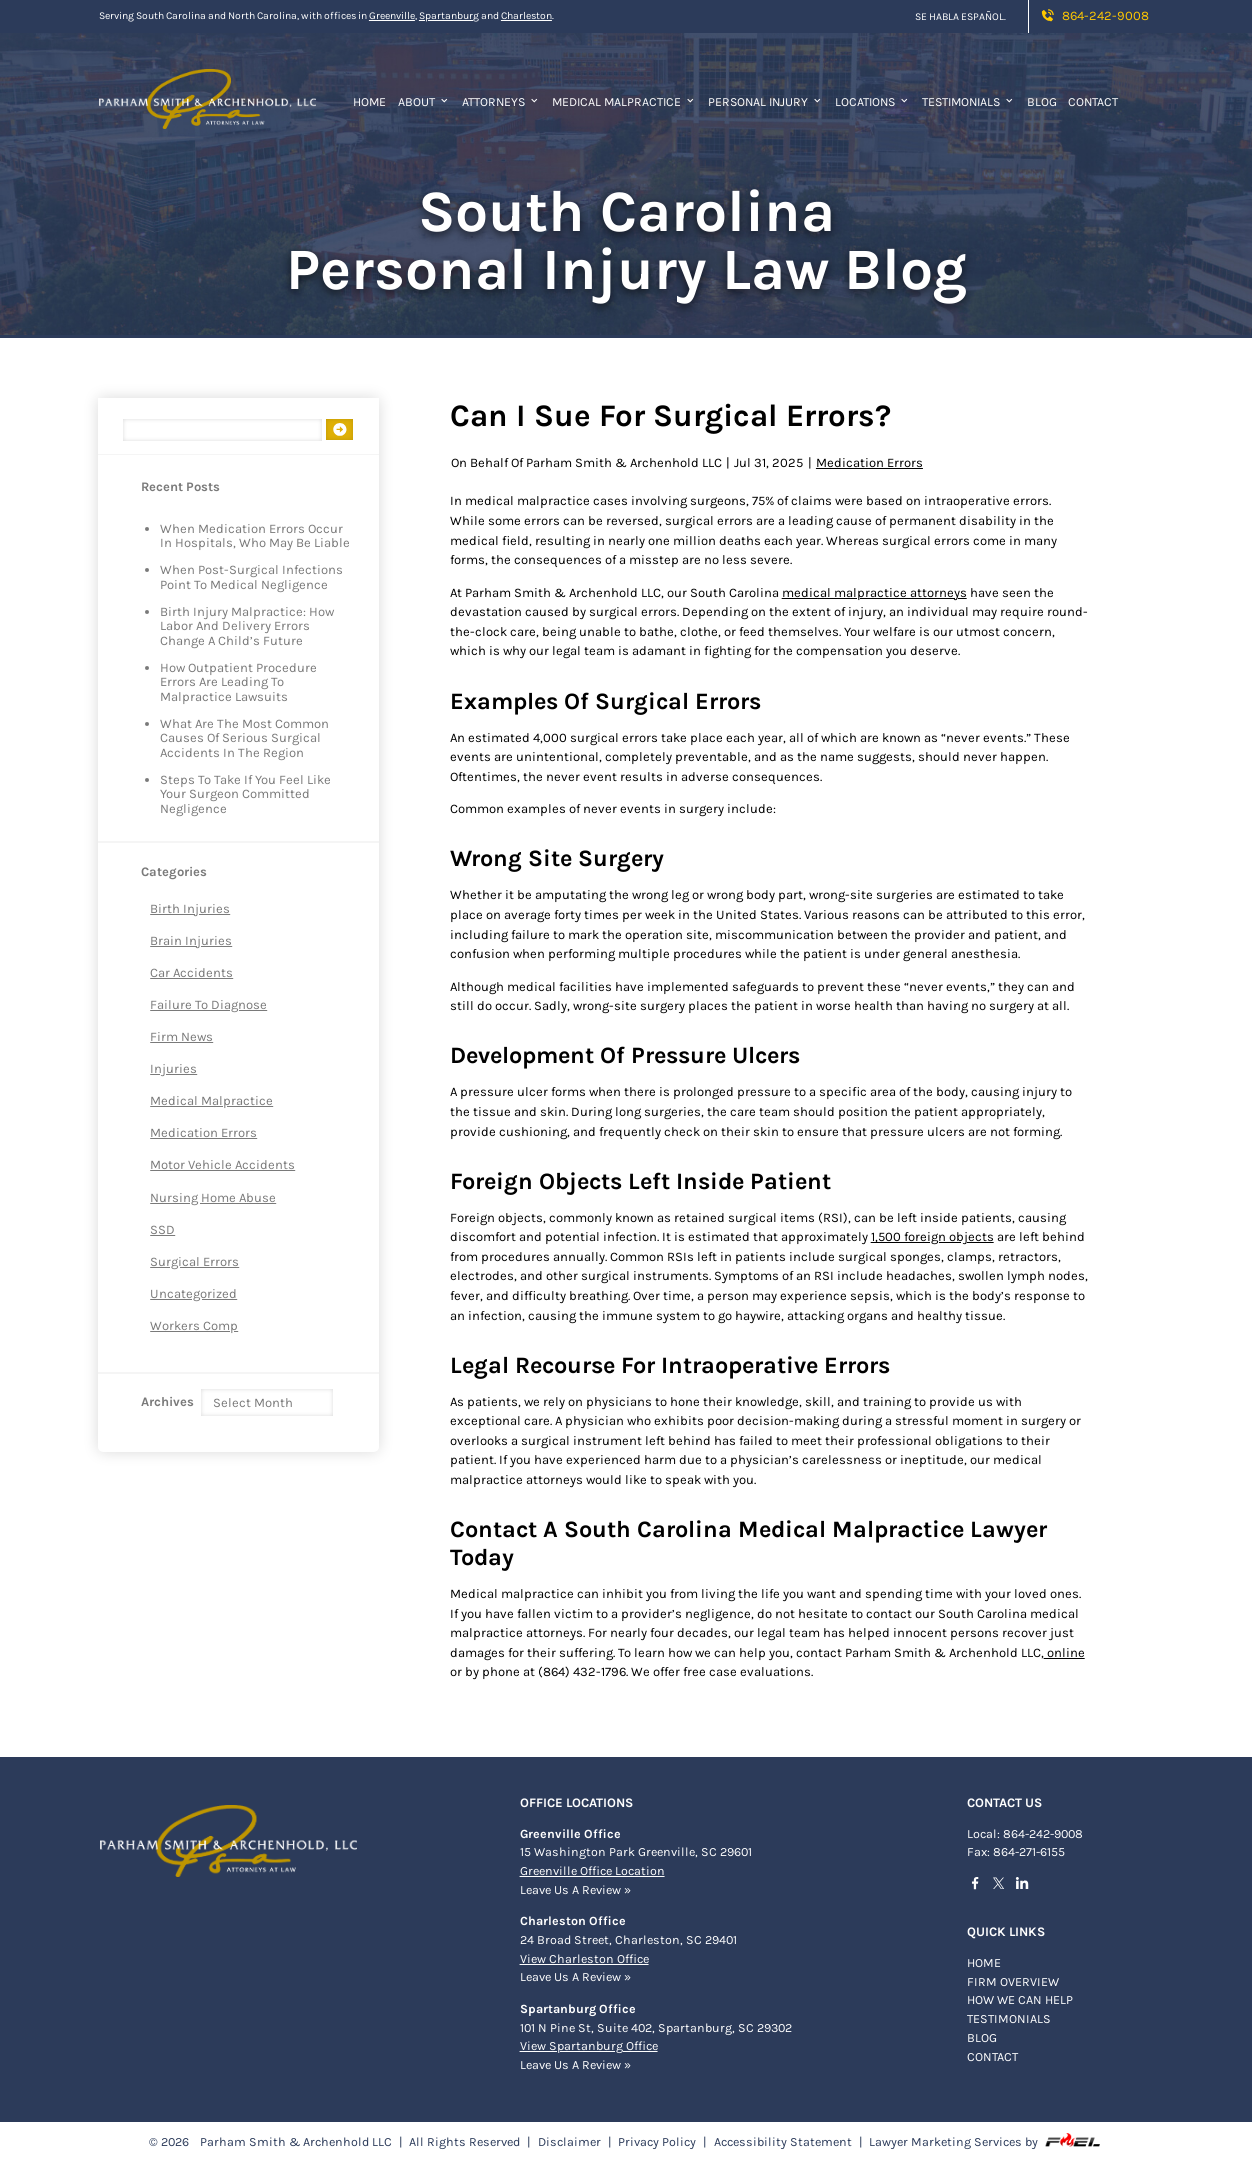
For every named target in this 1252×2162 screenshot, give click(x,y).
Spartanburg (449, 15)
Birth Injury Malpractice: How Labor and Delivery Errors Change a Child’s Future (247, 626)
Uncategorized (193, 1293)
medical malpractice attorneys (874, 592)
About (424, 101)
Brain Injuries (191, 940)
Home (369, 102)
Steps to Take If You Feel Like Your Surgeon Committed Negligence (245, 794)
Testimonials (969, 101)
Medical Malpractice (624, 101)
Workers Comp (194, 1325)
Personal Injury (766, 101)
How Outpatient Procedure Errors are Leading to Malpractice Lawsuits (238, 682)
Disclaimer (569, 2142)
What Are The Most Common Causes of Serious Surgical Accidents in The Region (244, 738)
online (1064, 1652)
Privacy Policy (657, 2142)
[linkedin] (1027, 1886)
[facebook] (980, 1886)
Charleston (526, 15)
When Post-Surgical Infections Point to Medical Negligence (251, 577)
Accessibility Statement (783, 2142)
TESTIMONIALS (1009, 2019)
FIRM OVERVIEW (1013, 1982)
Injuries (173, 1068)
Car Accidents (191, 972)
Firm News (181, 1036)
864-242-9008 (1094, 15)
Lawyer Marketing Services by (985, 2141)
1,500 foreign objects (932, 1236)
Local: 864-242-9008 (1025, 1834)
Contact (1093, 102)
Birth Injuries (190, 908)
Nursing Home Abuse (213, 1197)
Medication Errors (203, 1132)
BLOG (982, 2038)
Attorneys (501, 101)
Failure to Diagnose (208, 1004)
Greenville (392, 15)
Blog (1042, 102)
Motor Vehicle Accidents (222, 1164)
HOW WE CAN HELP (1020, 2000)
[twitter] (1003, 1885)
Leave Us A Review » (575, 1890)
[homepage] (207, 88)
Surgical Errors (194, 1261)
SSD (162, 1229)
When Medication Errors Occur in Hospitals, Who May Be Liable (255, 536)
